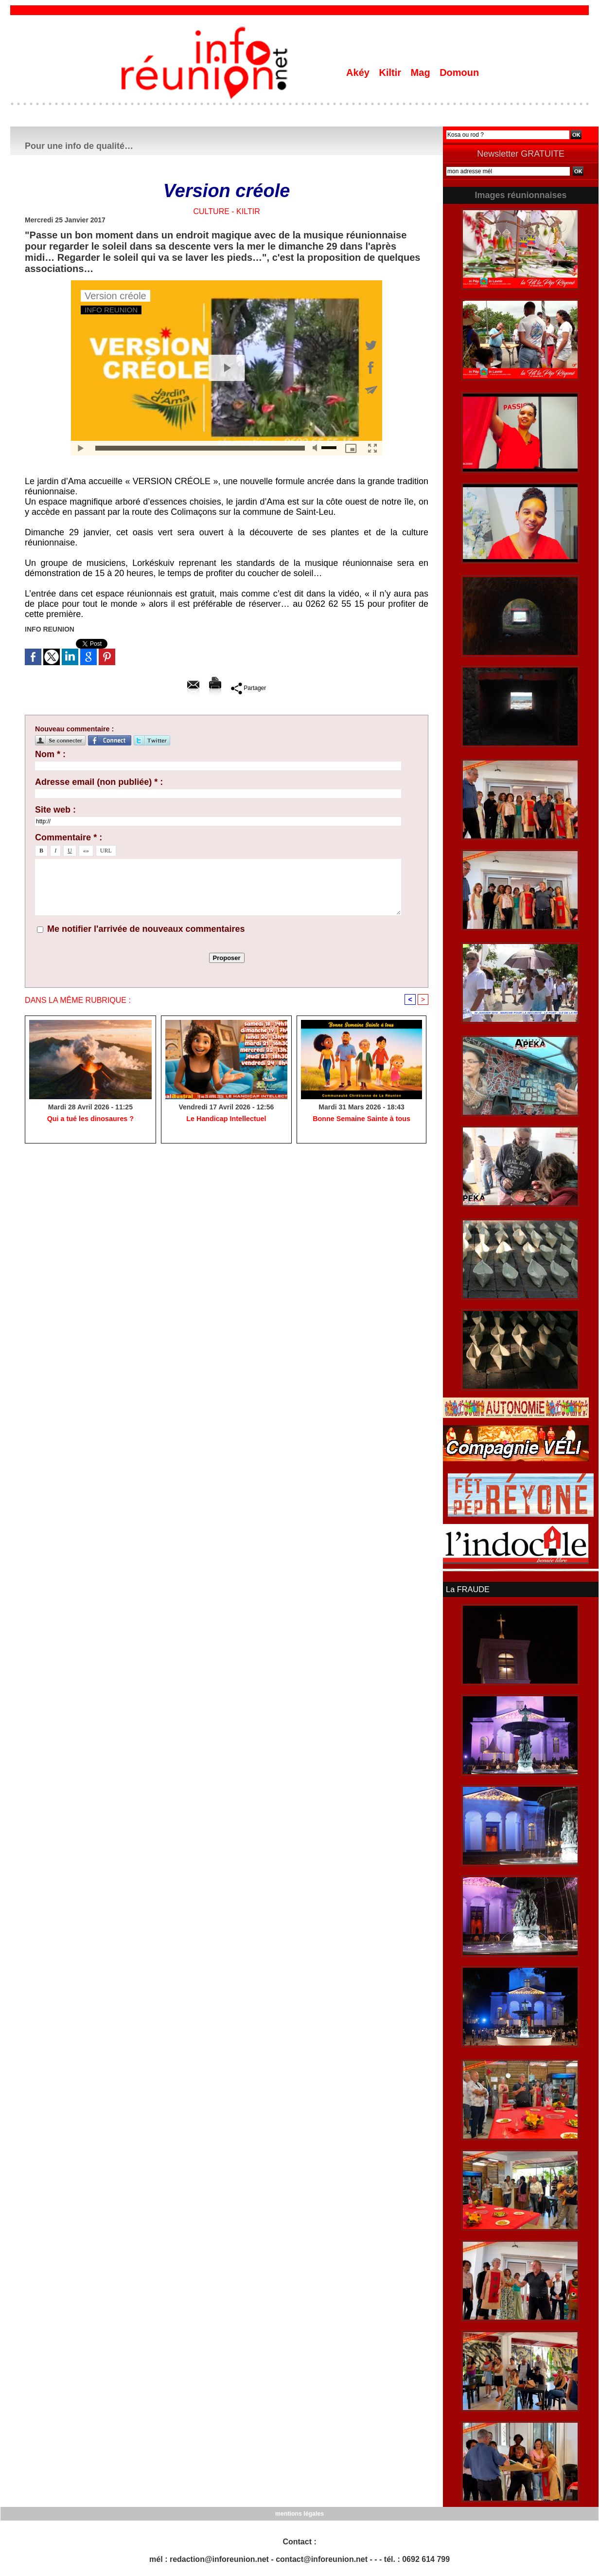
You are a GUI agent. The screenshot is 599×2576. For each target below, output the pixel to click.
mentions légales (299, 2513)
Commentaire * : (68, 837)
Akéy (359, 72)
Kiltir (391, 72)
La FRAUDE (467, 1589)
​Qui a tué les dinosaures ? (90, 1119)
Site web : (55, 810)
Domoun (459, 72)
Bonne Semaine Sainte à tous (361, 1119)
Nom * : (50, 754)
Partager (248, 688)
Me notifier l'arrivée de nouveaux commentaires (146, 929)
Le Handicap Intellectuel (226, 1119)
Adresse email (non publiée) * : (99, 782)
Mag (422, 72)
